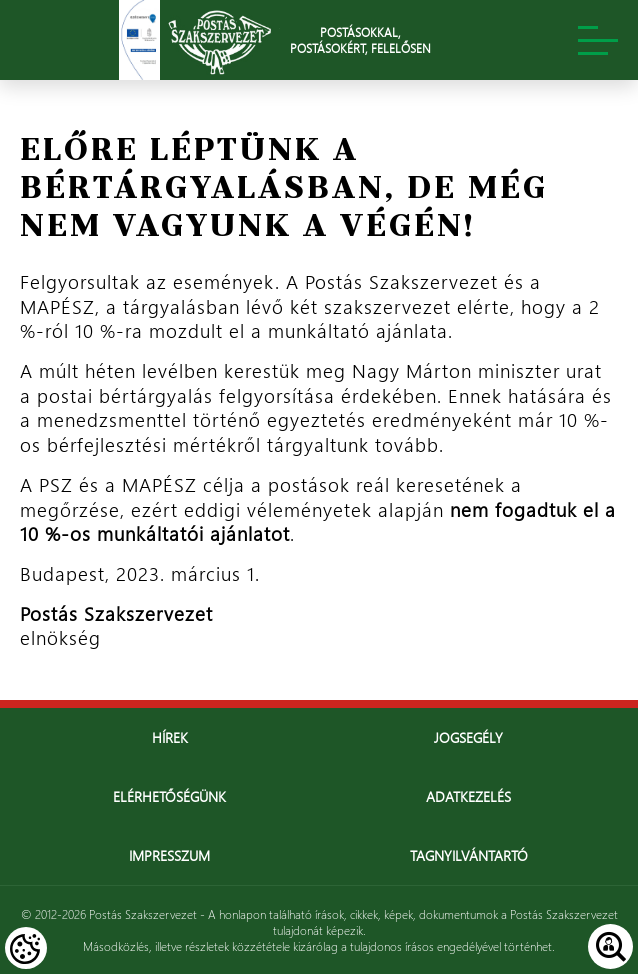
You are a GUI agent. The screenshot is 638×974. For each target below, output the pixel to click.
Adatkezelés (468, 796)
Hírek (170, 737)
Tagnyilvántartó (469, 855)
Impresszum (169, 855)
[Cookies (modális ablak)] (26, 948)
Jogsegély (468, 737)
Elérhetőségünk (169, 796)
